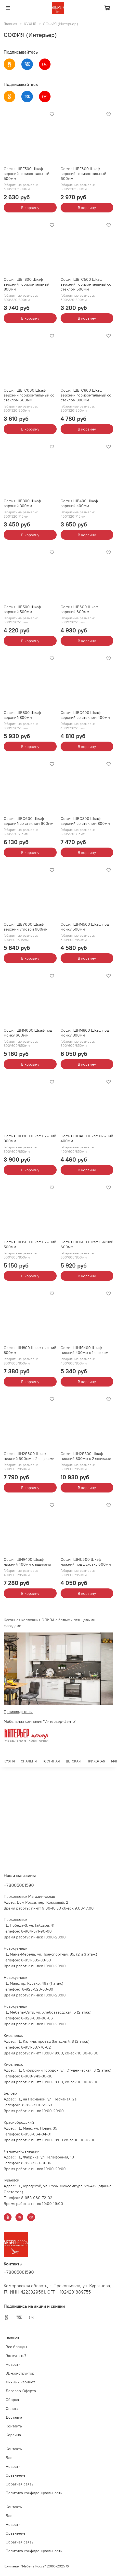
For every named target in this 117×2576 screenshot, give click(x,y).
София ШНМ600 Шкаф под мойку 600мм (28, 1032)
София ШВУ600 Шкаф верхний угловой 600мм (26, 927)
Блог (10, 2457)
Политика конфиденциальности (34, 2492)
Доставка (14, 2417)
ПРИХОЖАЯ (96, 1761)
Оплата (12, 2408)
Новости (13, 2364)
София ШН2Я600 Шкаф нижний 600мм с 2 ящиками (29, 1456)
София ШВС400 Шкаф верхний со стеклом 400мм (85, 715)
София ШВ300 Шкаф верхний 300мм (22, 503)
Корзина (13, 2434)
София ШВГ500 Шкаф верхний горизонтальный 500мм (26, 173)
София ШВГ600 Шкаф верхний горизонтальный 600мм (83, 173)
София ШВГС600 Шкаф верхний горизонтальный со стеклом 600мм (29, 395)
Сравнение (16, 2475)
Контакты (14, 2426)
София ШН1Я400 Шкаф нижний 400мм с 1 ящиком (84, 1350)
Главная (10, 23)
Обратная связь (19, 2484)
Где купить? (16, 2355)
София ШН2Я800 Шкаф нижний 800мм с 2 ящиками (86, 1456)
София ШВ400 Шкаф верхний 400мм (79, 503)
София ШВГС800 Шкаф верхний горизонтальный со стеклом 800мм (86, 395)
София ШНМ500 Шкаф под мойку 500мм (85, 927)
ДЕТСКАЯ (73, 1761)
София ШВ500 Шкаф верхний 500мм (22, 609)
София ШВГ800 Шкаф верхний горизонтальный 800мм (26, 284)
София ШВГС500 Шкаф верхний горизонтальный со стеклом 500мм (86, 284)
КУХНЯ (30, 23)
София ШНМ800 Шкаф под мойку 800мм (85, 1032)
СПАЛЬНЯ (29, 1761)
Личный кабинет (20, 2381)
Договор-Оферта (21, 2390)
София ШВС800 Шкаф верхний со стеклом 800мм (85, 821)
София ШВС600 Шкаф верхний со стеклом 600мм (28, 821)
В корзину (30, 207)
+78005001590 (19, 1885)
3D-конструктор (20, 2373)
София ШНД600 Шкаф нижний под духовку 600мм (86, 1562)
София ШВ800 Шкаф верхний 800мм (22, 715)
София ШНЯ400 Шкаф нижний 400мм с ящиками (27, 1562)
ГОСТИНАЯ (51, 1761)
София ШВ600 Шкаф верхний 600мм (79, 609)
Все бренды (16, 2346)
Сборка (12, 2399)
